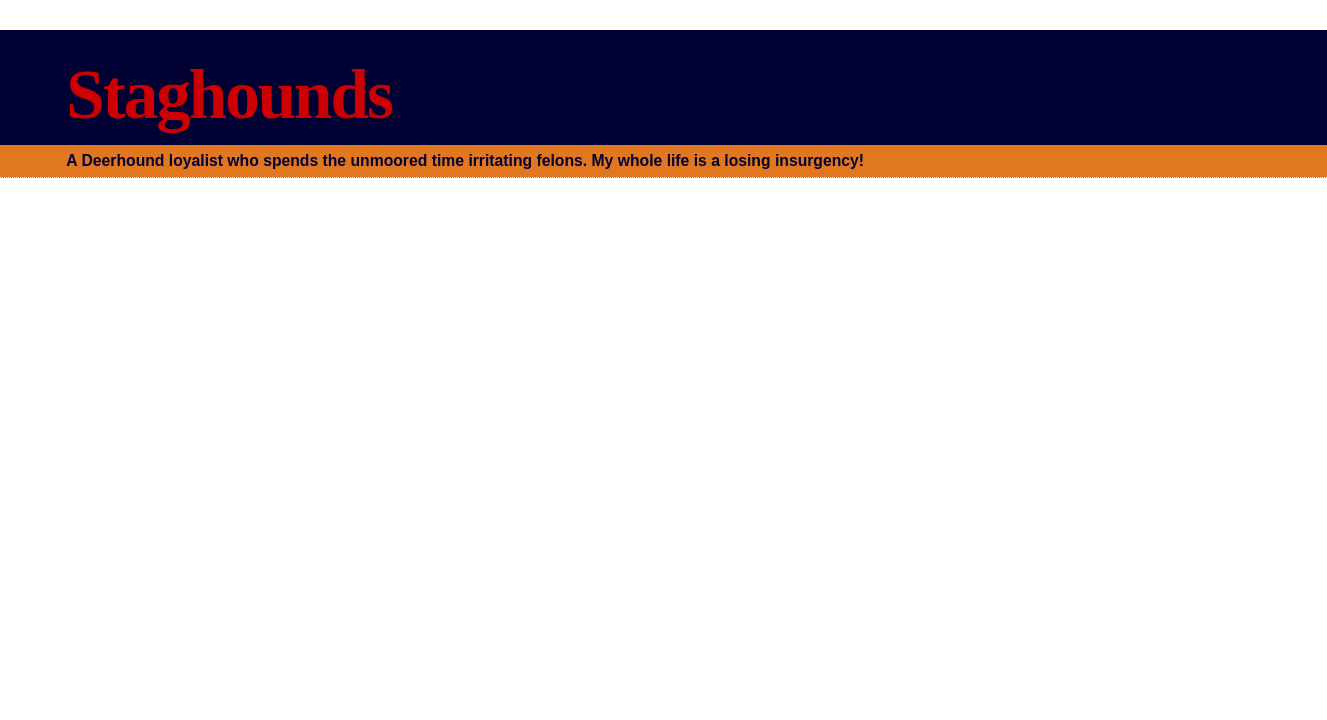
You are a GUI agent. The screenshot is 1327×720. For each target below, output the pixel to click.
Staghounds (228, 94)
